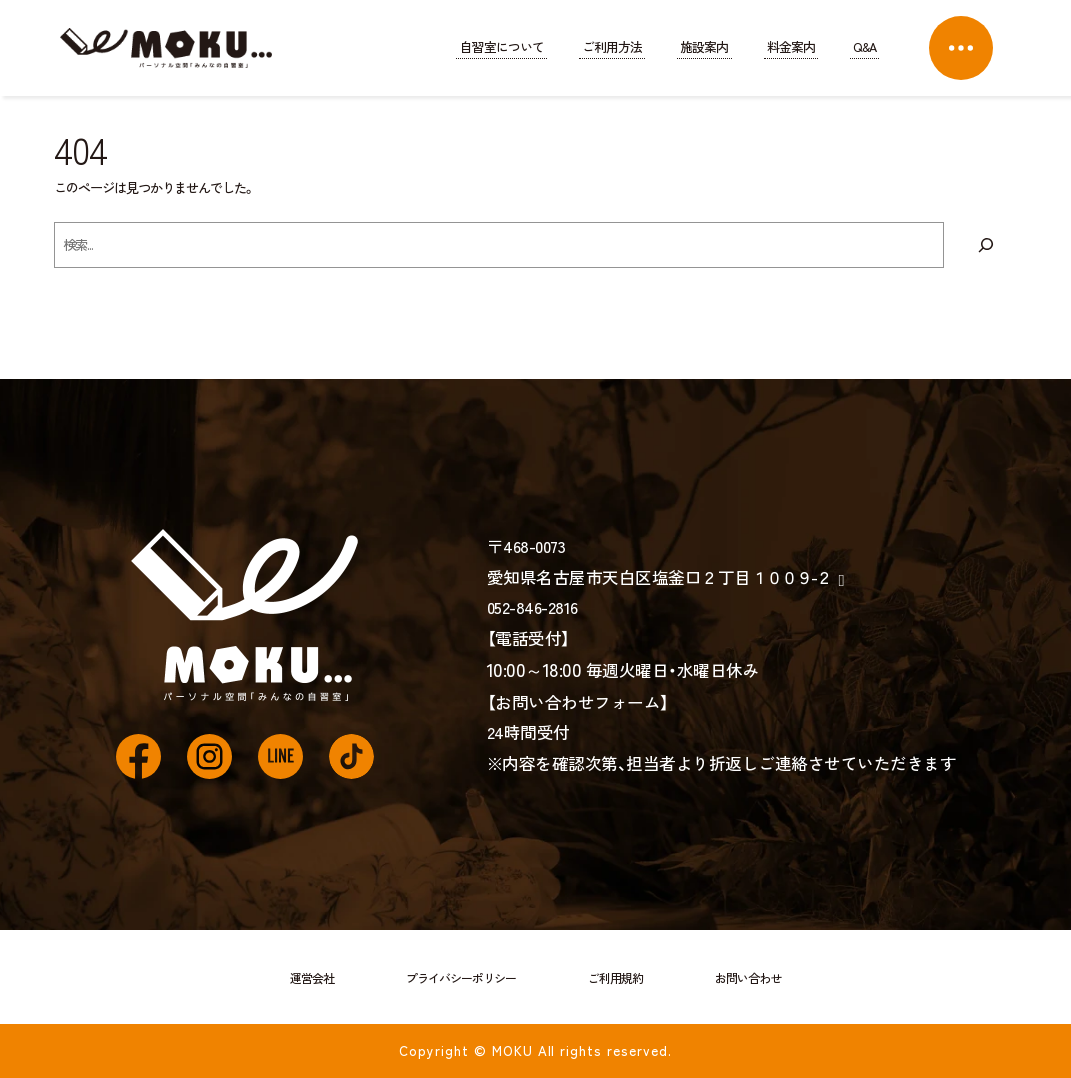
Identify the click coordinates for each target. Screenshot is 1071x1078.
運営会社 (312, 977)
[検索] (985, 245)
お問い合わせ (748, 977)
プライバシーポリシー (461, 977)
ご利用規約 (615, 977)
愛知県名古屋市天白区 (659, 577)
